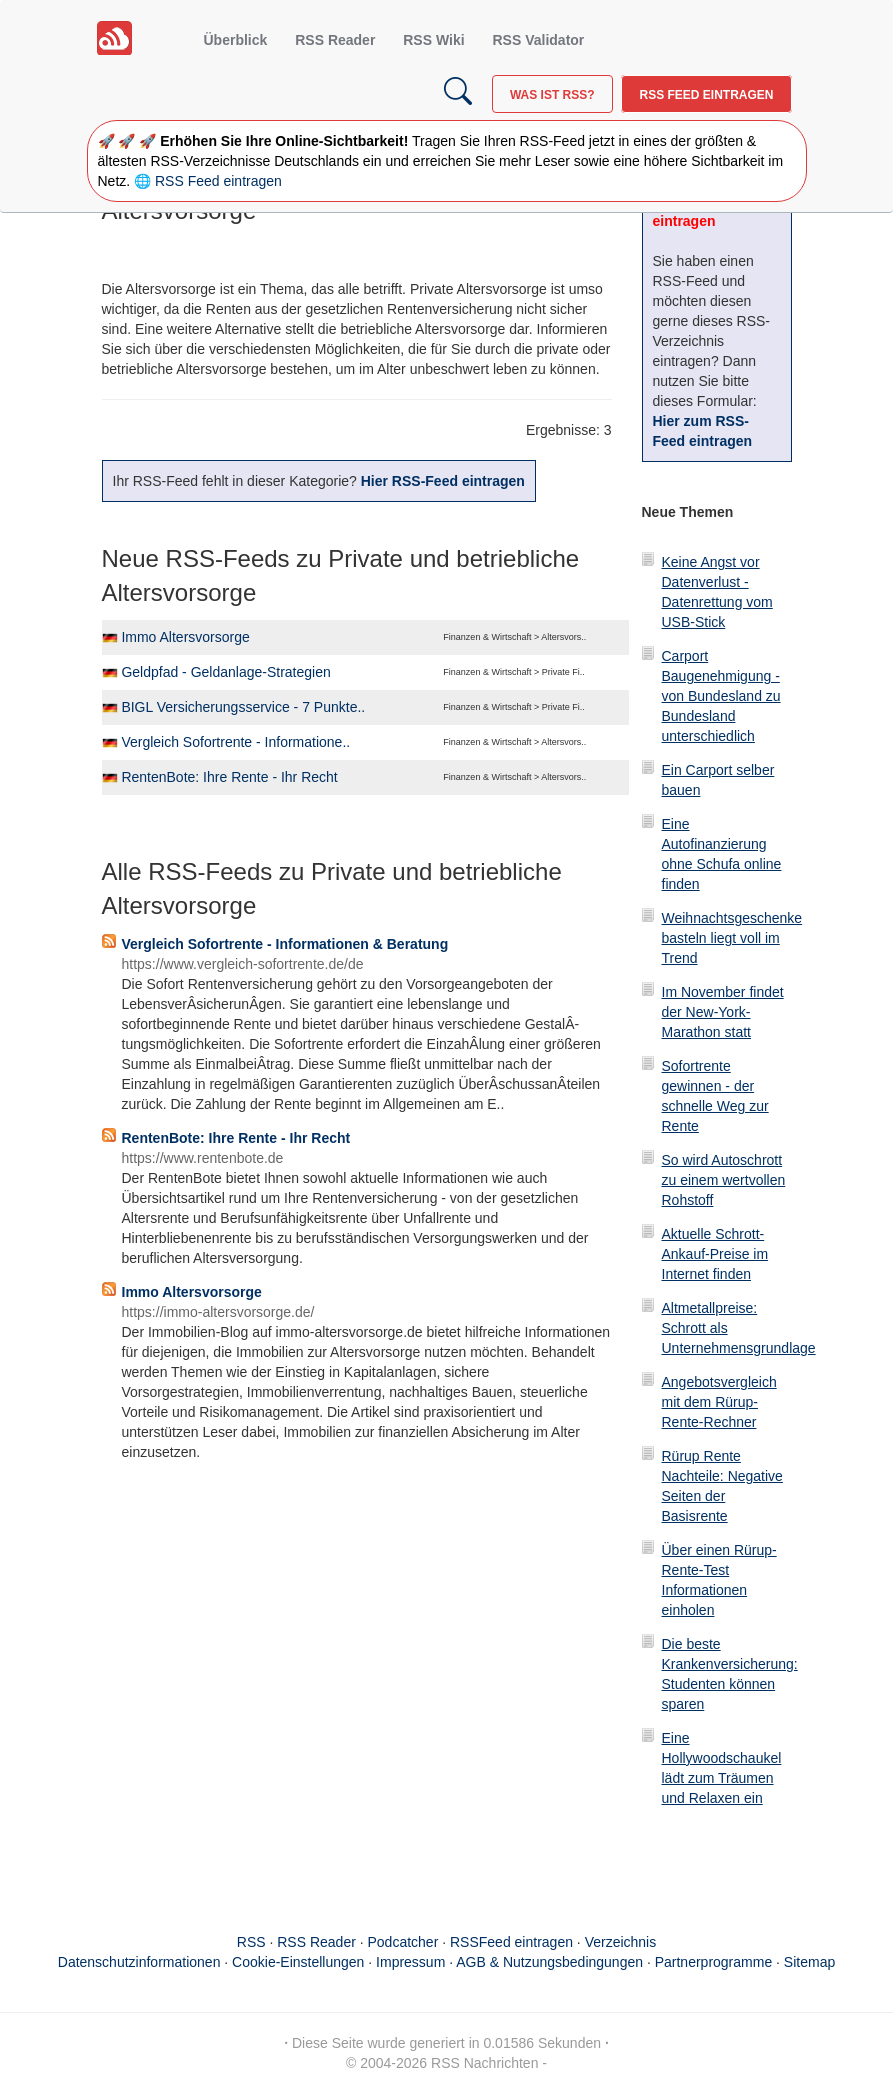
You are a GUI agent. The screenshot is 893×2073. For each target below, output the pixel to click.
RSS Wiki (433, 40)
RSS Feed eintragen (706, 95)
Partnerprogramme (714, 1962)
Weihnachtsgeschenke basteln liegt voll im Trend (732, 938)
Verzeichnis (621, 1942)
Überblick (236, 40)
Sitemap (809, 1962)
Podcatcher (403, 1942)
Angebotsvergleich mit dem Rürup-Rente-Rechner (719, 1402)
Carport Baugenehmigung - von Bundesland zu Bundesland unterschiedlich (721, 696)
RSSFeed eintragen (511, 1942)
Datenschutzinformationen (139, 1962)
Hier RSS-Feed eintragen (443, 481)
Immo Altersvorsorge (185, 637)
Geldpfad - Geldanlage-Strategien (225, 672)
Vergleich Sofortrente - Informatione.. (235, 742)
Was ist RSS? (552, 95)
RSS (251, 1942)
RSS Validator (538, 40)
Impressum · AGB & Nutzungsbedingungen (509, 1962)
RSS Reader (335, 40)
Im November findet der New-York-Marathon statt (723, 1012)
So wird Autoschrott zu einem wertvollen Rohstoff (724, 1180)
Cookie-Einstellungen (298, 1962)
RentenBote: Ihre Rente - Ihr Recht (229, 777)
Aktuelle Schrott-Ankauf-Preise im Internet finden (715, 1254)
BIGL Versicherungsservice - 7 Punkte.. (243, 707)
